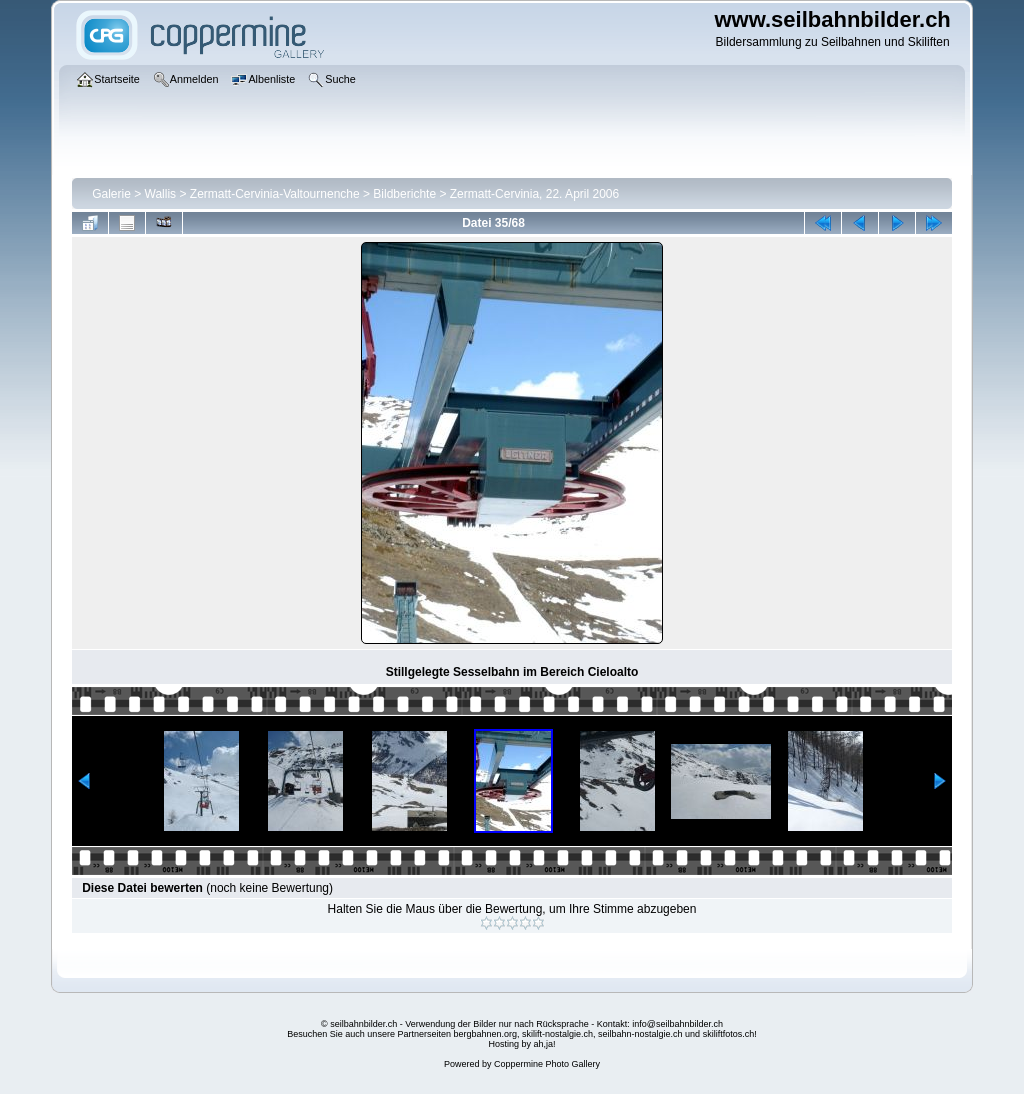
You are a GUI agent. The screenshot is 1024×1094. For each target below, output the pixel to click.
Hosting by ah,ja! (521, 1044)
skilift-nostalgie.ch (557, 1034)
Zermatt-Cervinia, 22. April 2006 (534, 194)
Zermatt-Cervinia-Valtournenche (275, 194)
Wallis (161, 194)
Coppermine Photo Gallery (547, 1064)
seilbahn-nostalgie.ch (640, 1034)
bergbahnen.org (485, 1034)
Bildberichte (404, 194)
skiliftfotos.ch (729, 1034)
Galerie (111, 194)
